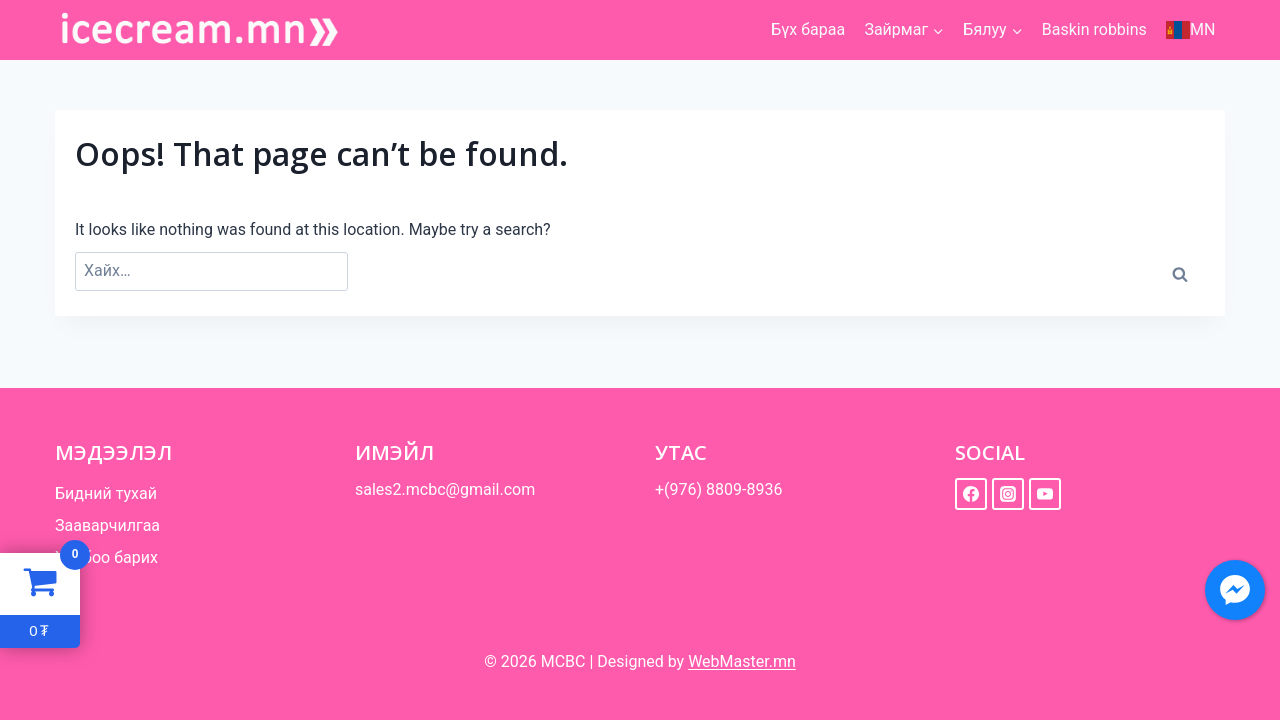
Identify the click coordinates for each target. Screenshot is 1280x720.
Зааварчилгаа (107, 525)
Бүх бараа (808, 29)
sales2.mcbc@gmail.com (445, 489)
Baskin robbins (1094, 29)
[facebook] (971, 494)
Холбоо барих (106, 557)
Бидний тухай (106, 493)
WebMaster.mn (742, 661)
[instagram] (1008, 494)
